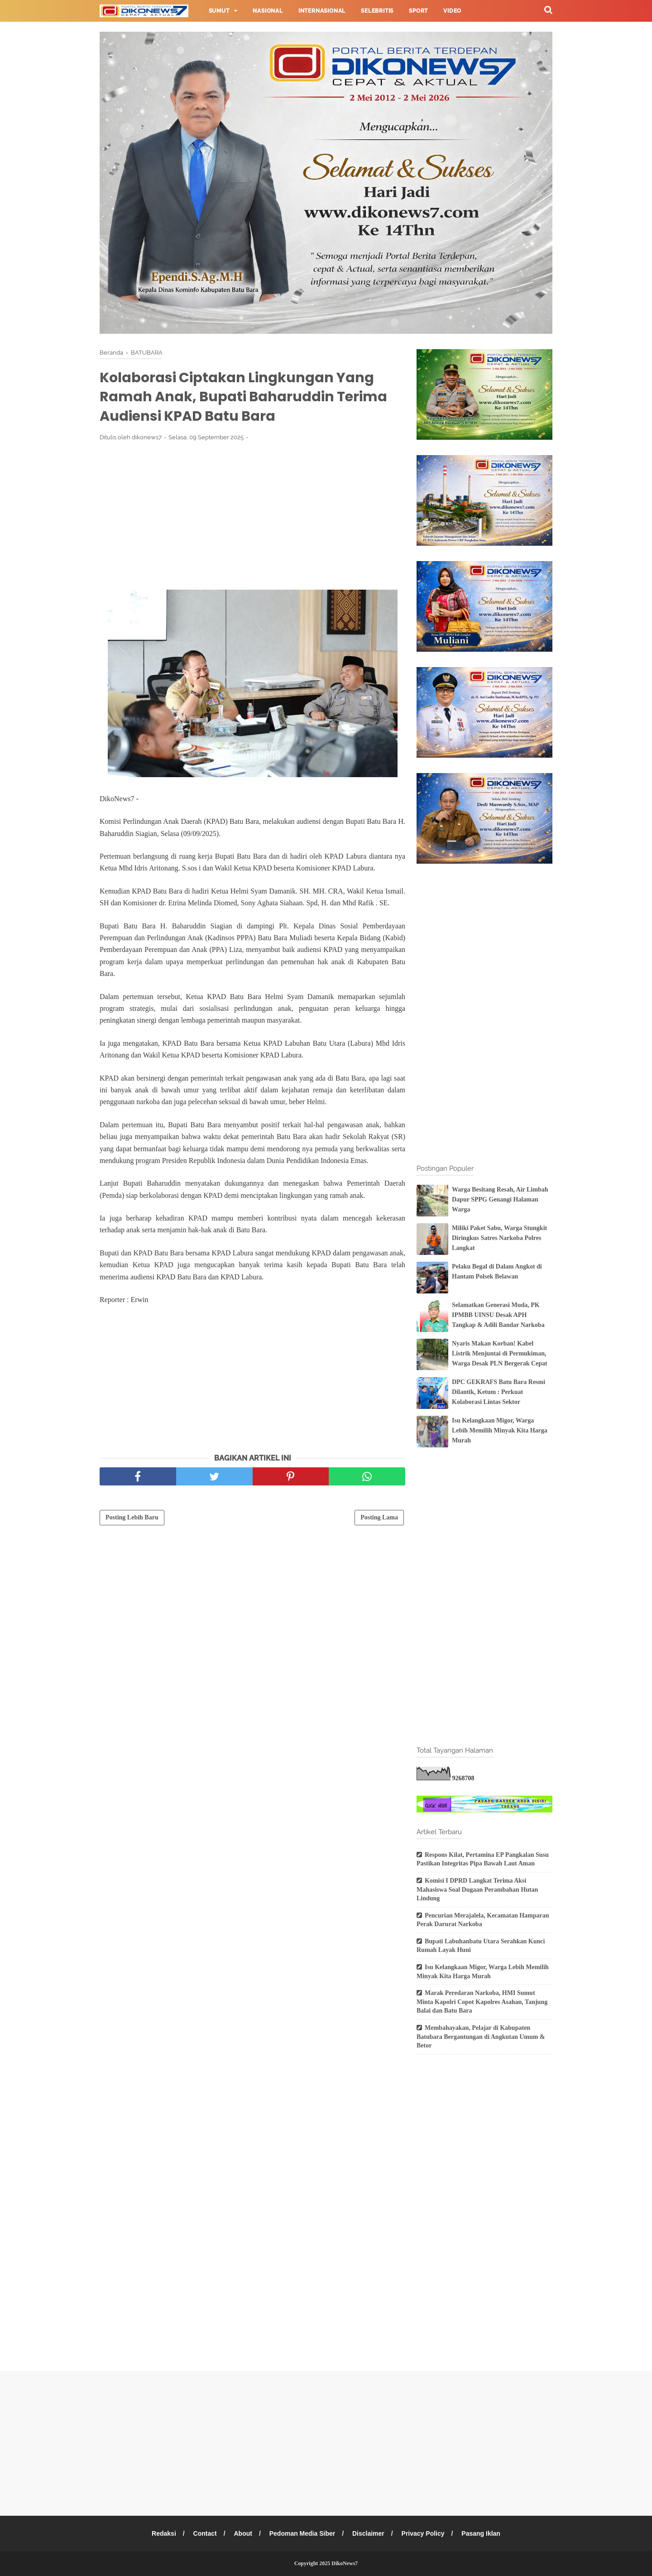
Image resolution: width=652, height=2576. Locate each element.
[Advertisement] (252, 515)
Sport (418, 11)
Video (452, 11)
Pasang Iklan (480, 2533)
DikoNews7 (344, 2563)
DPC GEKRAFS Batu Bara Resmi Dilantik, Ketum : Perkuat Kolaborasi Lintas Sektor (498, 1392)
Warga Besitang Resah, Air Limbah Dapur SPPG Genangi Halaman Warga (500, 1199)
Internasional (321, 11)
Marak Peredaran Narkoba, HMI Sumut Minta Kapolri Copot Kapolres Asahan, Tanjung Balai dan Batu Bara (482, 2002)
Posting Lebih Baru (131, 1517)
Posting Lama (379, 1517)
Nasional (268, 11)
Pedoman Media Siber (302, 2533)
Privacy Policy (423, 2533)
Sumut (219, 11)
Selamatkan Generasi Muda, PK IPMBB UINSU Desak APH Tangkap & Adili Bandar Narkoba (498, 1315)
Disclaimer (368, 2533)
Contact (205, 2533)
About (243, 2533)
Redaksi (164, 2533)
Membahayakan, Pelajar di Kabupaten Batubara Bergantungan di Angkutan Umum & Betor (481, 2036)
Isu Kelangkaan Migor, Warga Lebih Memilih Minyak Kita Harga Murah (499, 1430)
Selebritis (377, 11)
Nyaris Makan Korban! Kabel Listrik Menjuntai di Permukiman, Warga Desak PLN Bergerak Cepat (499, 1353)
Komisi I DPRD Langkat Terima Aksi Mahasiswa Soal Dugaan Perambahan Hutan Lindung (477, 1889)
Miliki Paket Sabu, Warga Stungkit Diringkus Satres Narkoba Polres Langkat (499, 1238)
